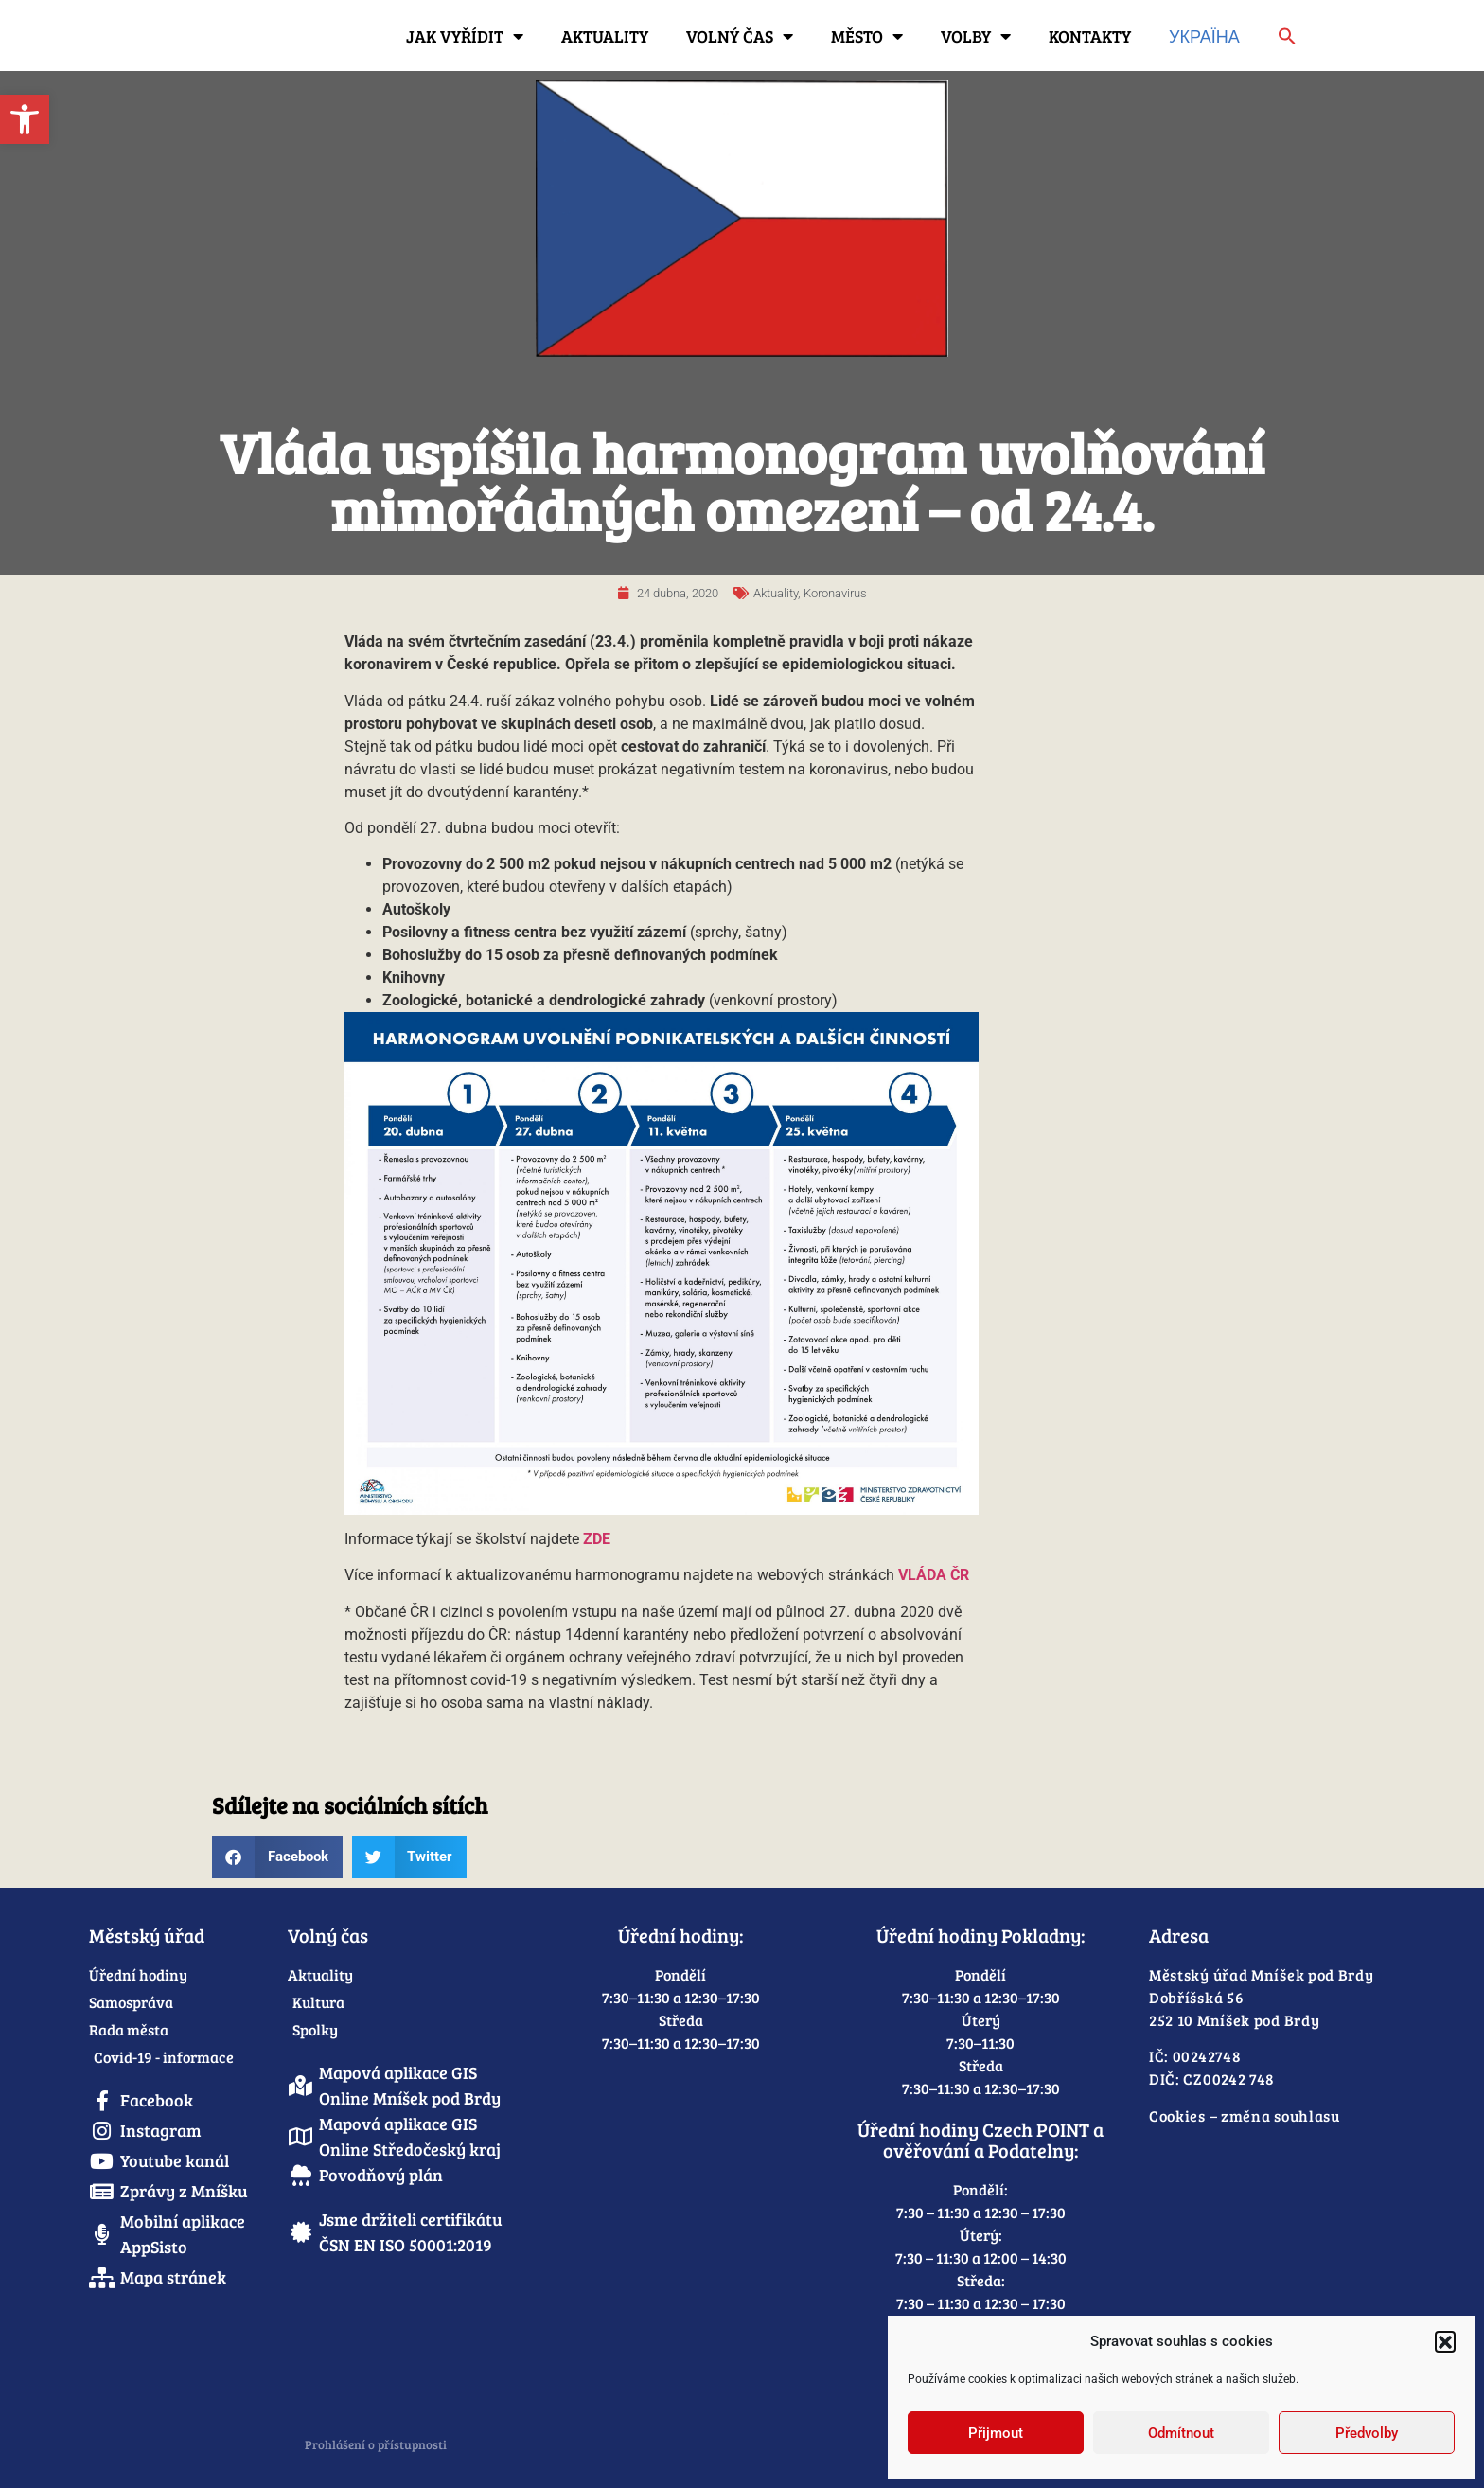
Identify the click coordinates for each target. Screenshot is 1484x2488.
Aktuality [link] (604, 36)
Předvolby (1366, 2433)
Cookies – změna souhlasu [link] (1244, 2115)
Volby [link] (976, 36)
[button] (1445, 2341)
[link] (24, 119)
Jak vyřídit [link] (464, 36)
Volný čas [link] (739, 36)
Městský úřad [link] (146, 1935)
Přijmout (995, 2433)
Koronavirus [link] (835, 593)
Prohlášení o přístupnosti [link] (376, 2444)
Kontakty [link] (1090, 36)
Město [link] (867, 36)
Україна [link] (1204, 36)
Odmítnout (1181, 2433)
